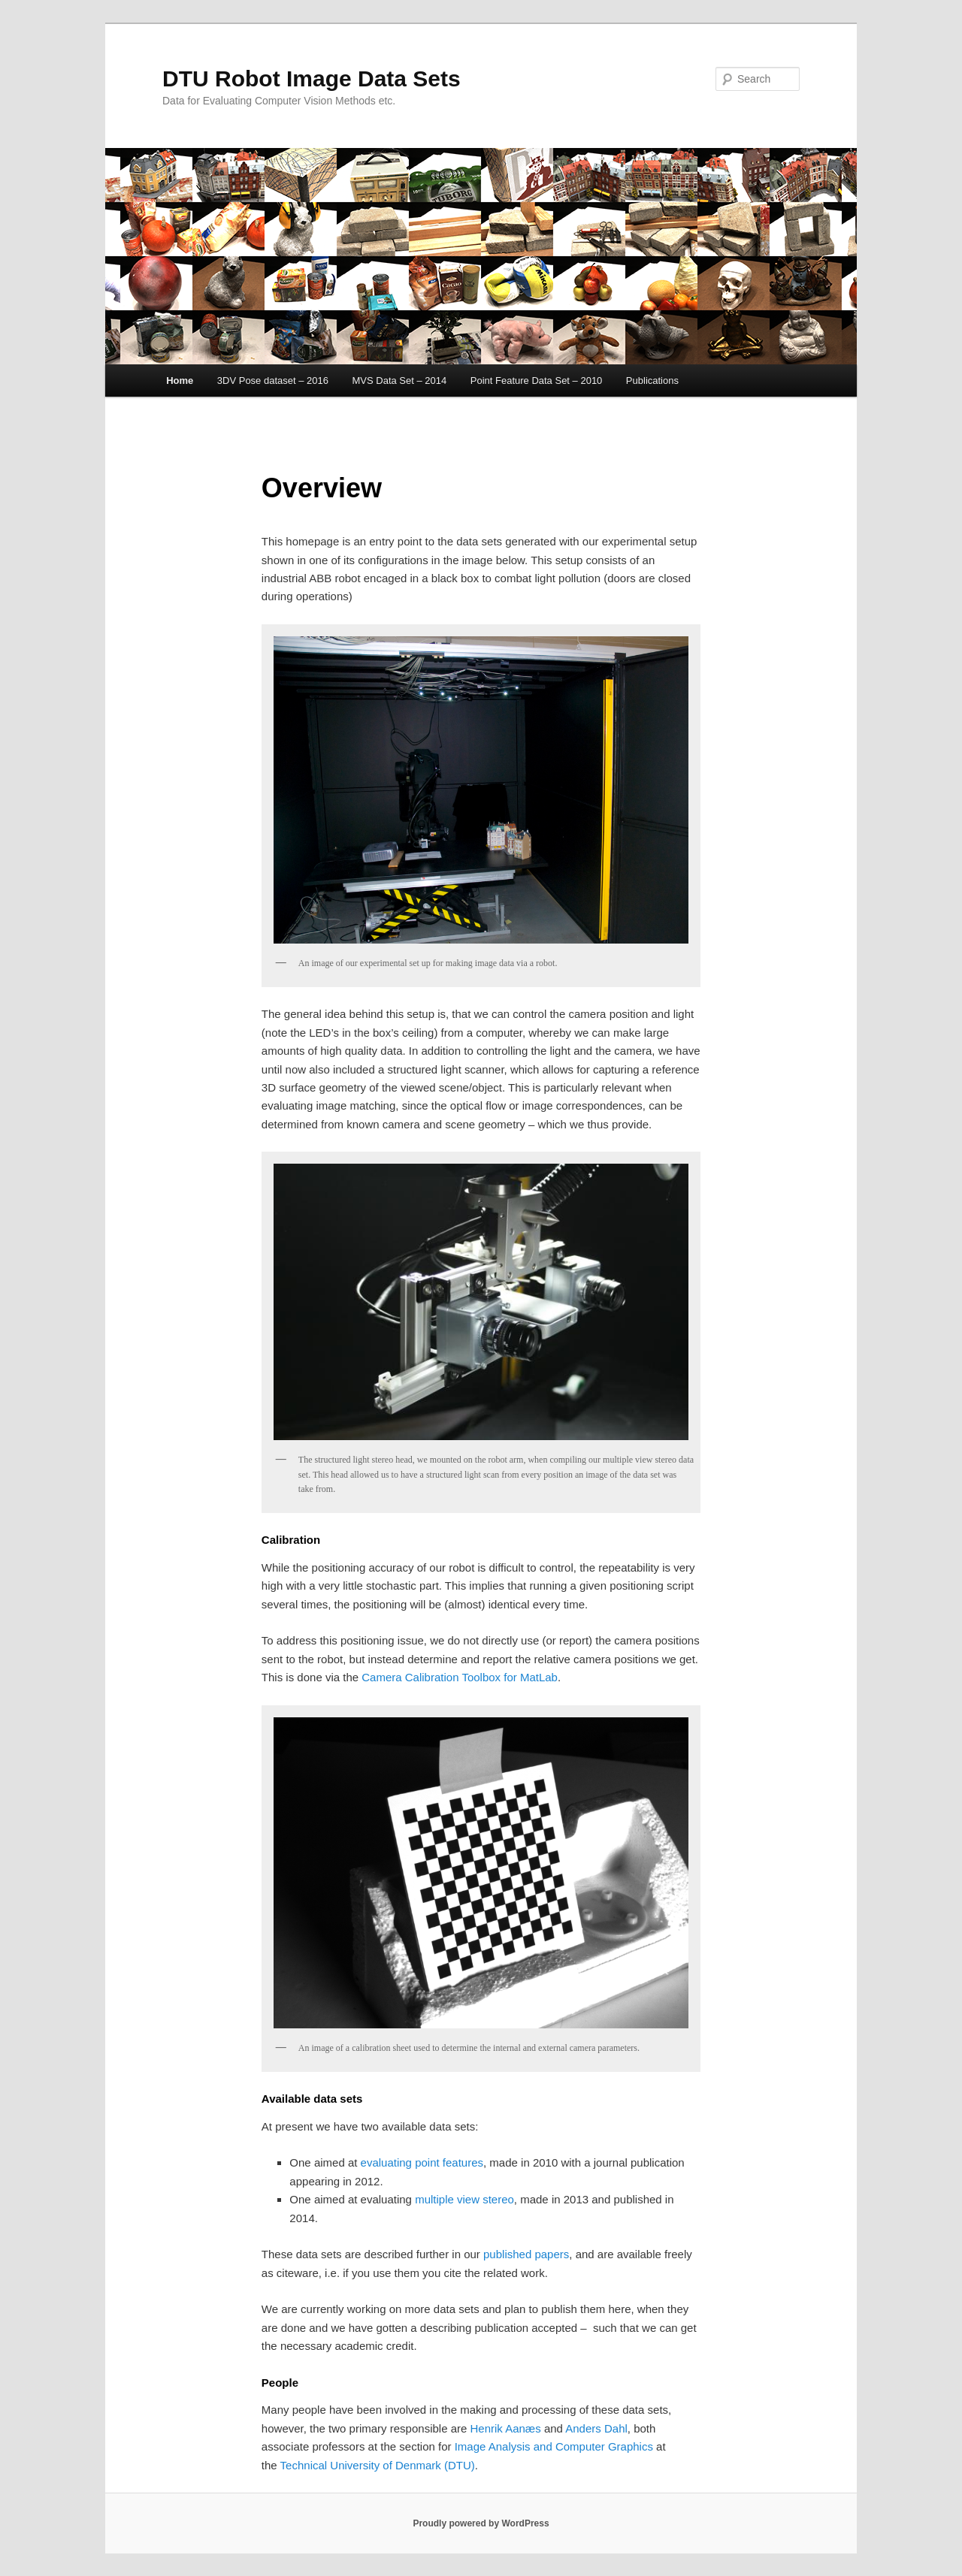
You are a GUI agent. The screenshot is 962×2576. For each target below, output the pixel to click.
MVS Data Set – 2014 (399, 380)
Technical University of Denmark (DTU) (377, 2465)
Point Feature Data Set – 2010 (536, 380)
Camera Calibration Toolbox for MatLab (460, 1677)
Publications (652, 380)
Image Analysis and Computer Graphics (554, 2446)
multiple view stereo (464, 2199)
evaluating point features (422, 2162)
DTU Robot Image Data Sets (311, 78)
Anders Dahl (596, 2428)
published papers (526, 2254)
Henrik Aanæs (505, 2428)
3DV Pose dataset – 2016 (272, 380)
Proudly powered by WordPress (481, 2523)
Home (179, 380)
